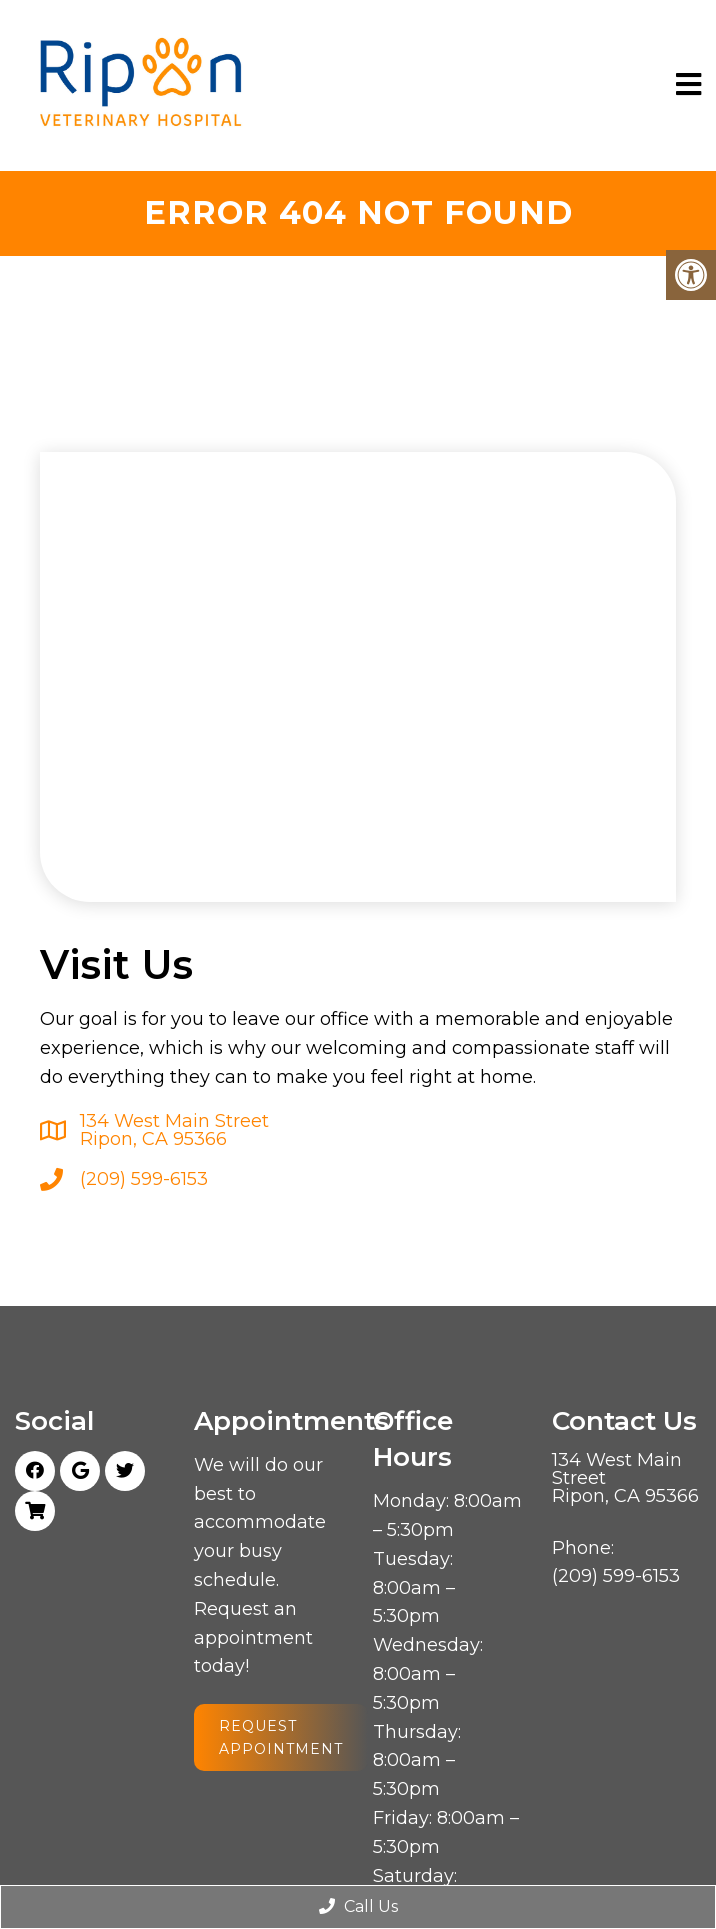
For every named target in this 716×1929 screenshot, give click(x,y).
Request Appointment (281, 1737)
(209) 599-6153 (144, 1179)
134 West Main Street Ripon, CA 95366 (174, 1130)
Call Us (358, 1906)
